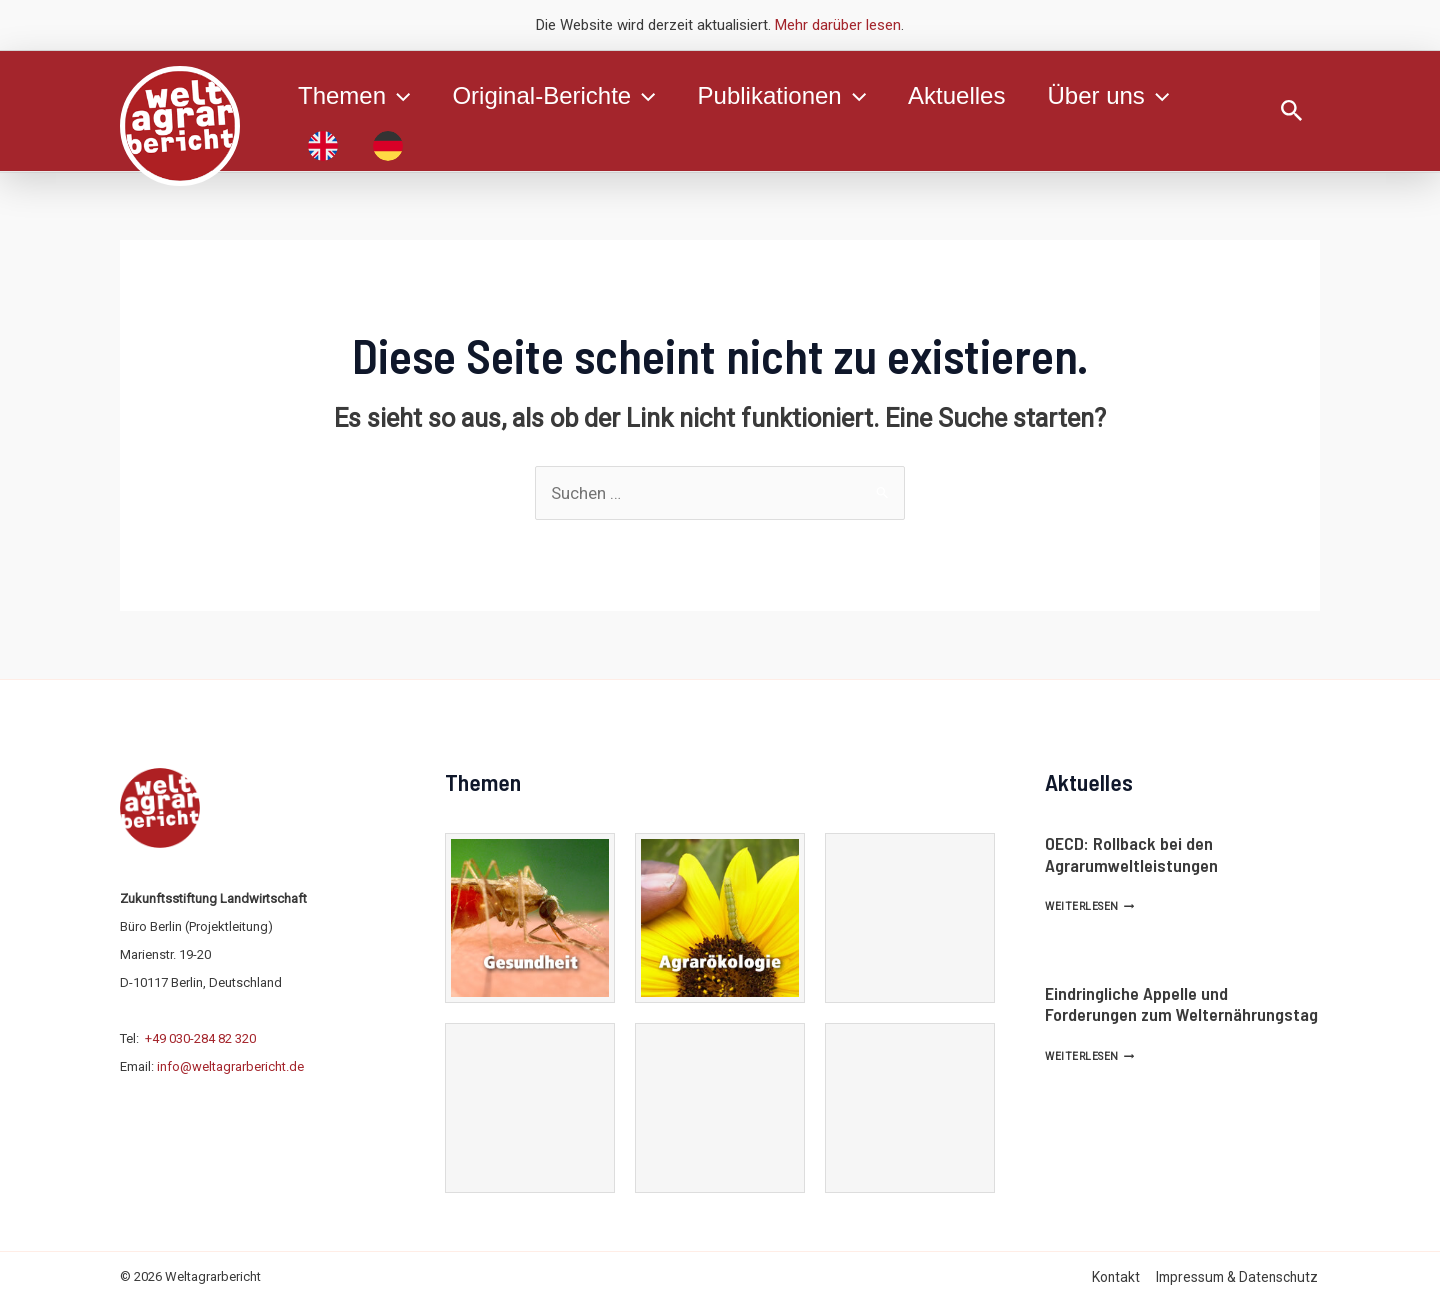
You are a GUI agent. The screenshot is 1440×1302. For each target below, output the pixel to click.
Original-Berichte (562, 96)
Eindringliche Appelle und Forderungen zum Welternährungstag (1181, 1004)
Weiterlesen (1089, 906)
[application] (401, 96)
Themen (357, 96)
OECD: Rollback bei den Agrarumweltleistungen (1131, 854)
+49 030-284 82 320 (200, 1038)
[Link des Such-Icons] (1292, 111)
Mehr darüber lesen (838, 25)
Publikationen (797, 96)
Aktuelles (977, 95)
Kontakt (1120, 1277)
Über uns (1135, 96)
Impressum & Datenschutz (1239, 1277)
